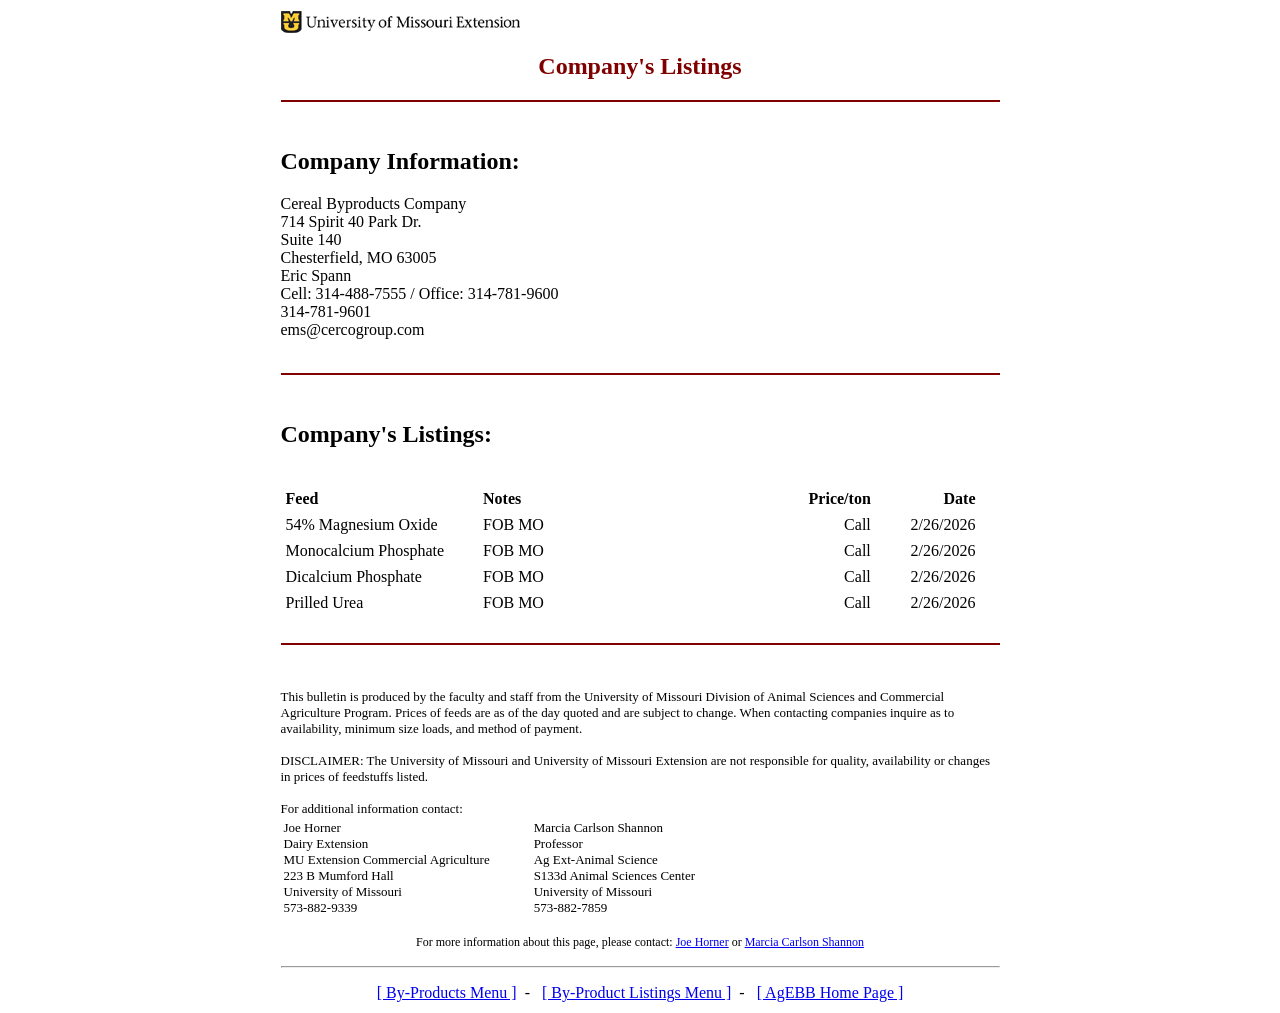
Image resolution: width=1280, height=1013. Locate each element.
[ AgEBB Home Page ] (830, 992)
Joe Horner (702, 942)
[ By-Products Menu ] (447, 992)
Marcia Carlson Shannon (804, 942)
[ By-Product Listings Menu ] (636, 992)
